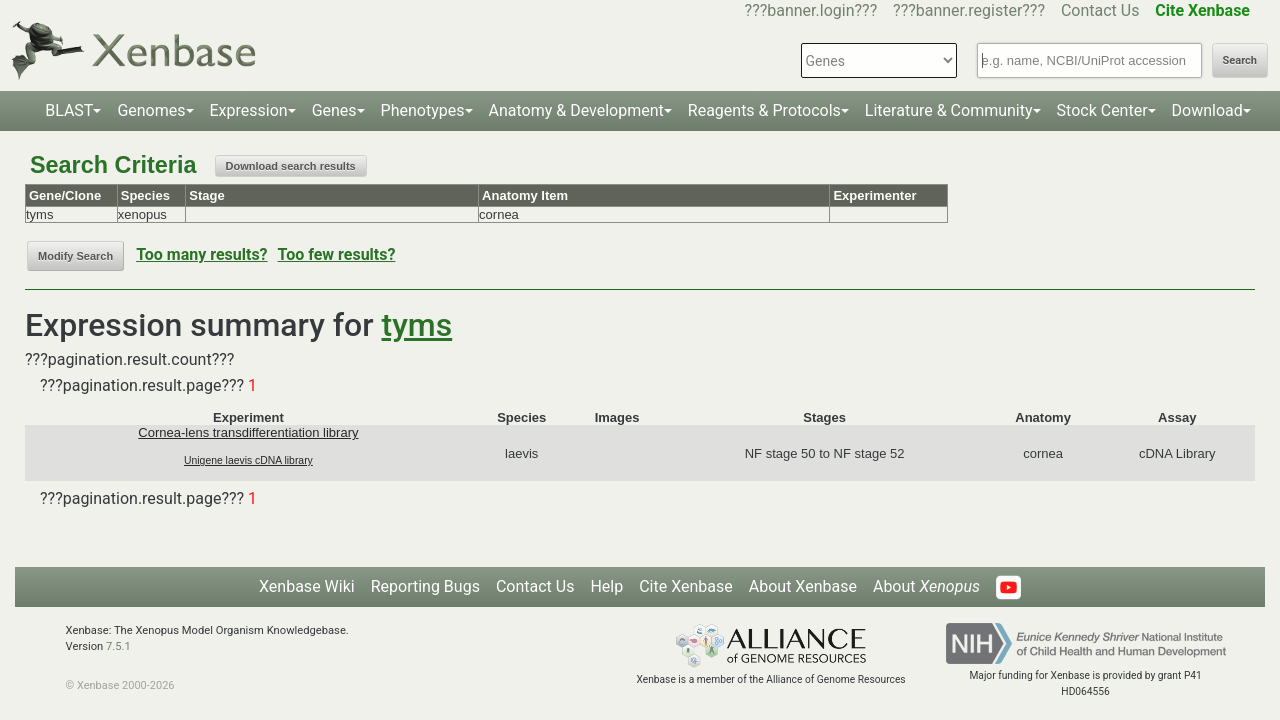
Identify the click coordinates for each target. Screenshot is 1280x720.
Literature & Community (949, 110)
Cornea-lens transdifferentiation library (248, 432)
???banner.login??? (811, 10)
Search (1240, 60)
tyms (417, 325)
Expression (249, 110)
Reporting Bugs (425, 586)
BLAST (69, 110)
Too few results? (337, 254)
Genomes (151, 110)
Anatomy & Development (576, 110)
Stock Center (1102, 110)
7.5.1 (118, 646)
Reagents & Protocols (764, 110)
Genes (334, 110)
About (926, 586)
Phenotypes (423, 110)
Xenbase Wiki (307, 586)
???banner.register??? (969, 10)
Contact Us (1100, 10)
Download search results (291, 166)
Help (606, 586)
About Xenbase (803, 586)
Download (1207, 110)
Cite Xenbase (686, 586)
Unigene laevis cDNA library (248, 460)
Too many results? (201, 254)
